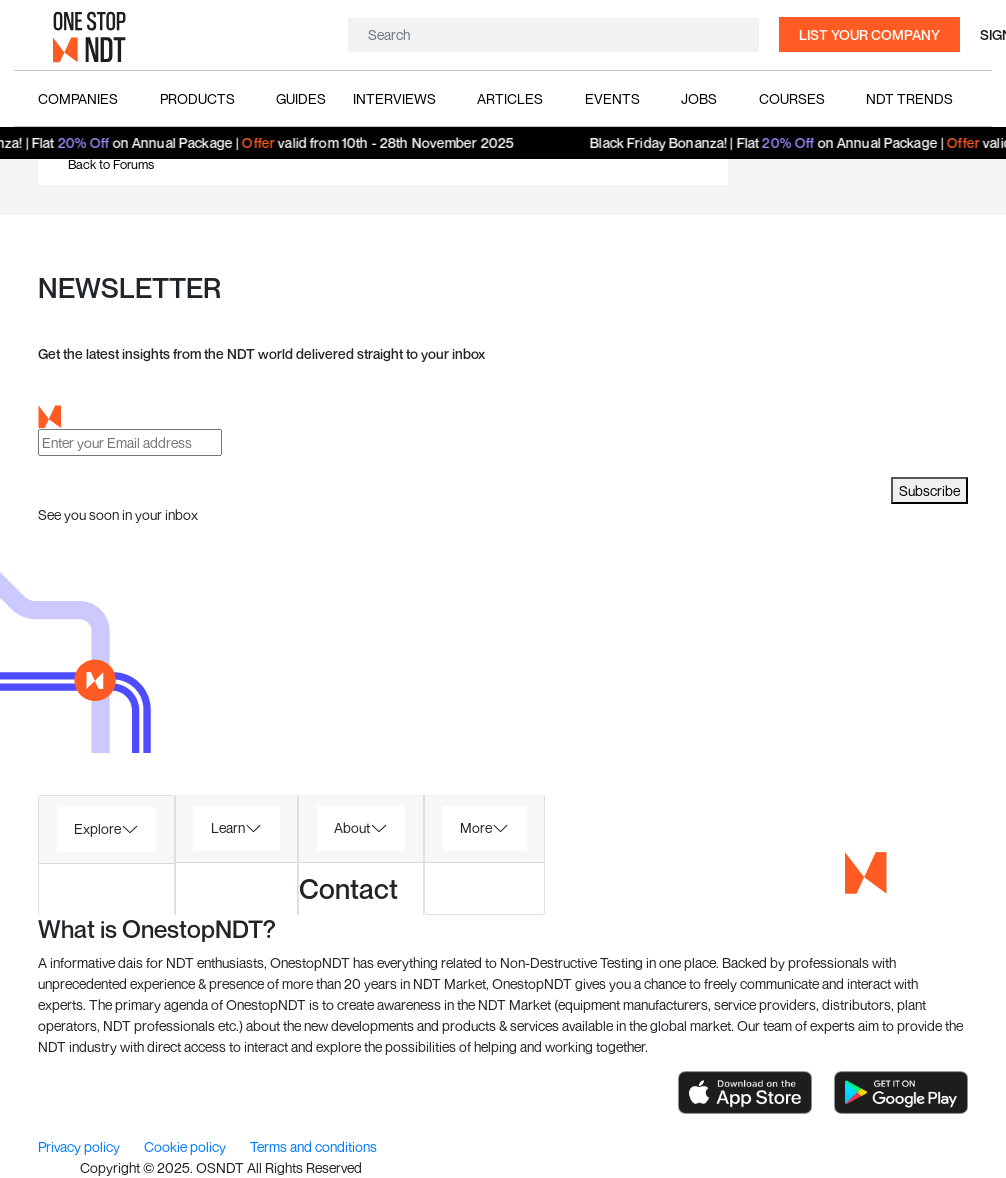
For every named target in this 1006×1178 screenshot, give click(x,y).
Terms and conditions (313, 1146)
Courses (792, 98)
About (352, 827)
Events (612, 98)
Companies (78, 98)
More (476, 827)
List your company (869, 34)
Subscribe (929, 490)
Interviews (394, 98)
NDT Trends (909, 98)
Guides (301, 98)
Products (197, 98)
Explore (97, 828)
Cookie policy (186, 1146)
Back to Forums (111, 164)
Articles (510, 98)
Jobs (699, 98)
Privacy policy (80, 1146)
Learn (228, 827)
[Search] (551, 35)
